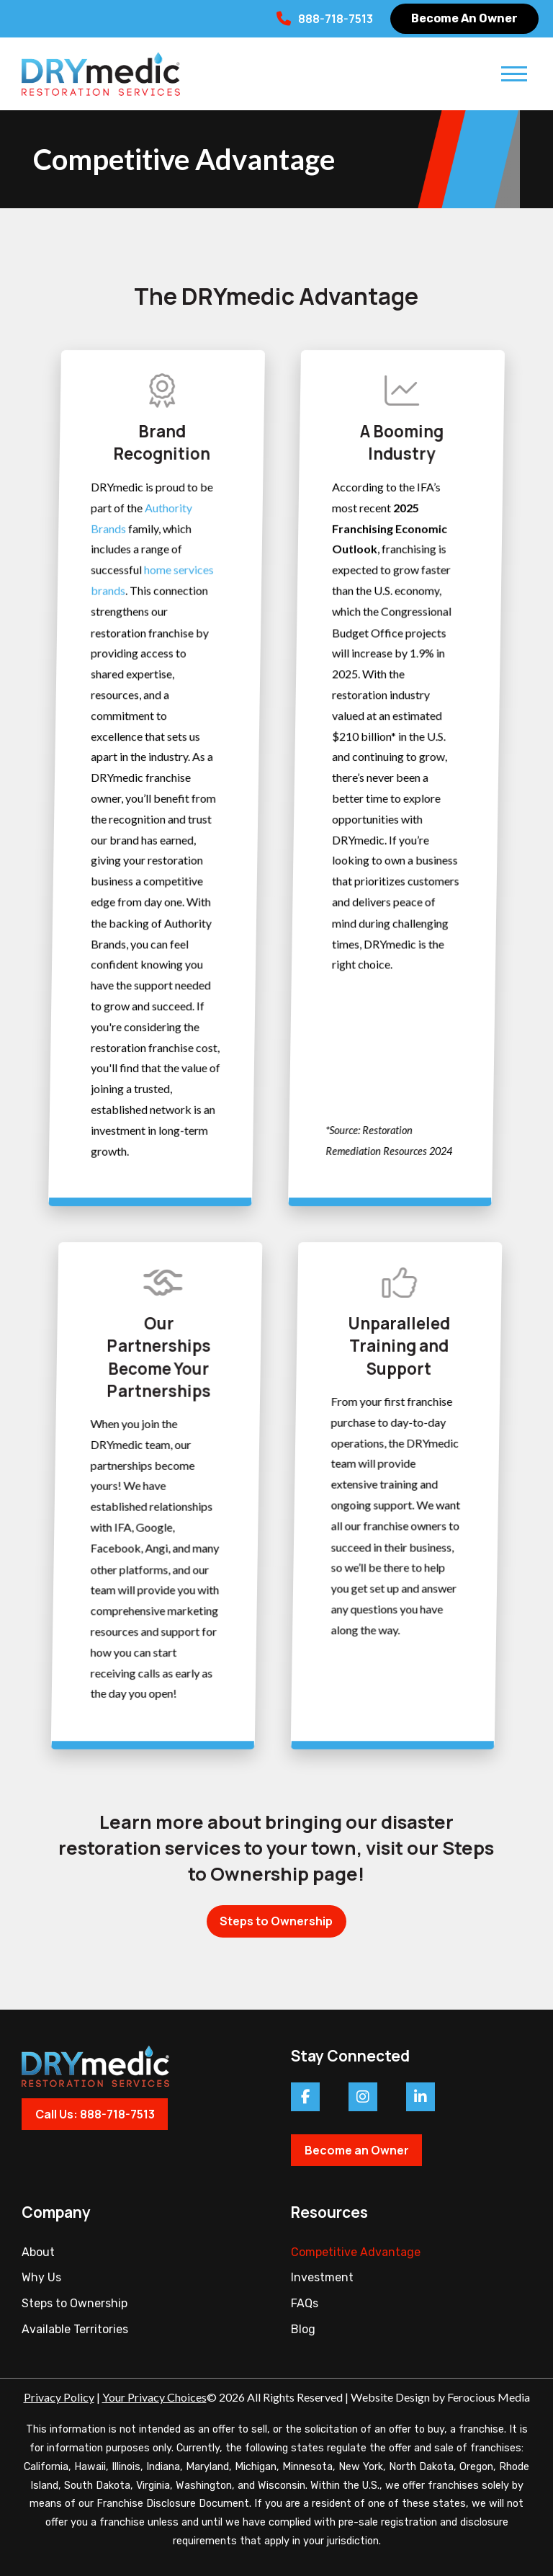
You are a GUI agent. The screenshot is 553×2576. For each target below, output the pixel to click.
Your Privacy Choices (154, 2397)
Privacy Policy (59, 2397)
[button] (514, 73)
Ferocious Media (488, 2397)
